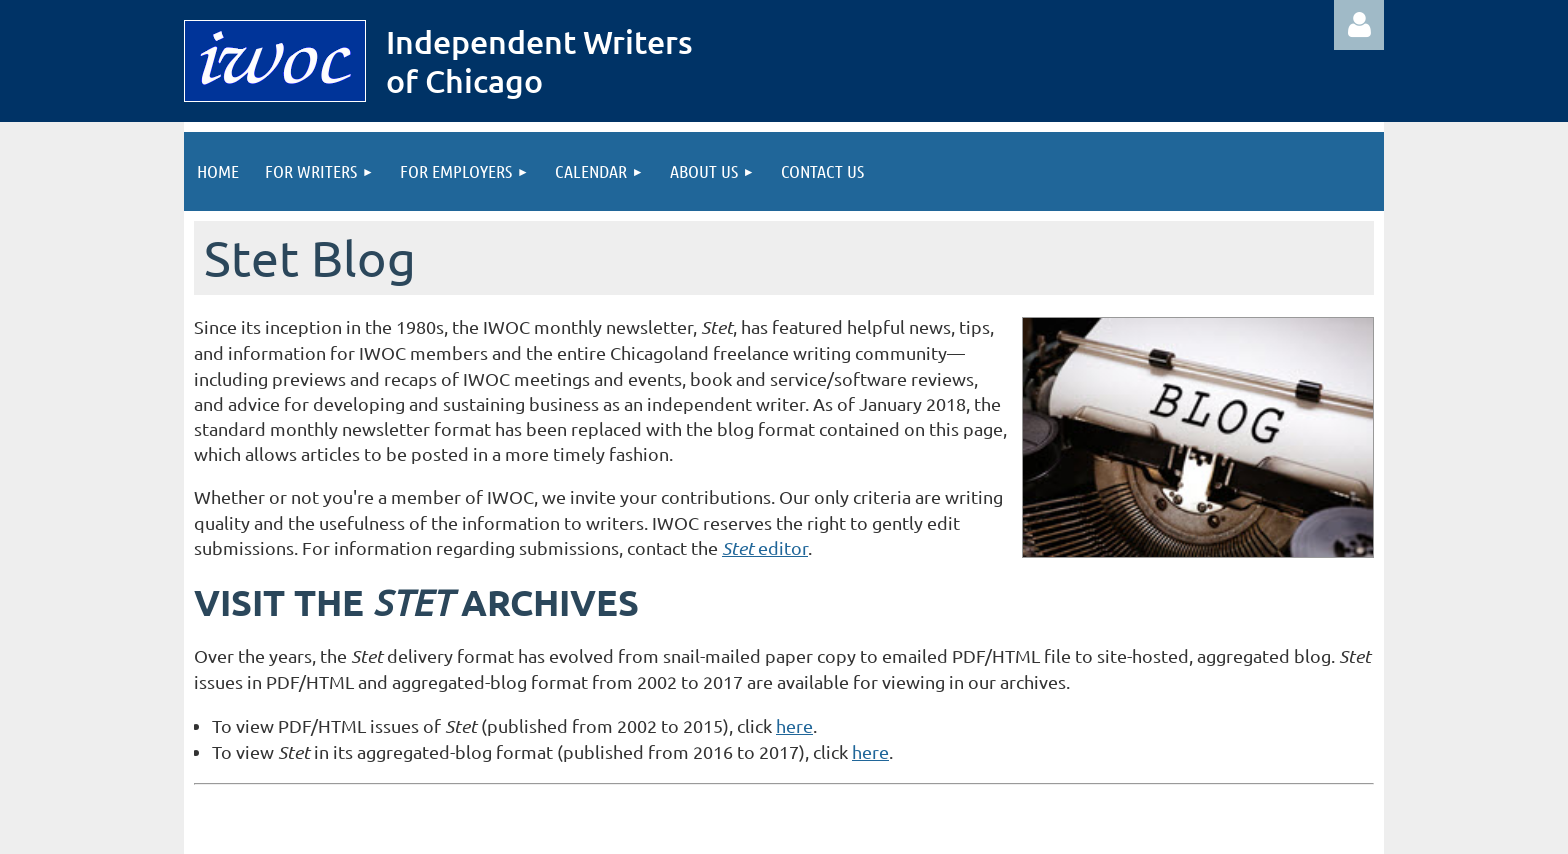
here (794, 725)
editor (765, 547)
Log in (1359, 25)
